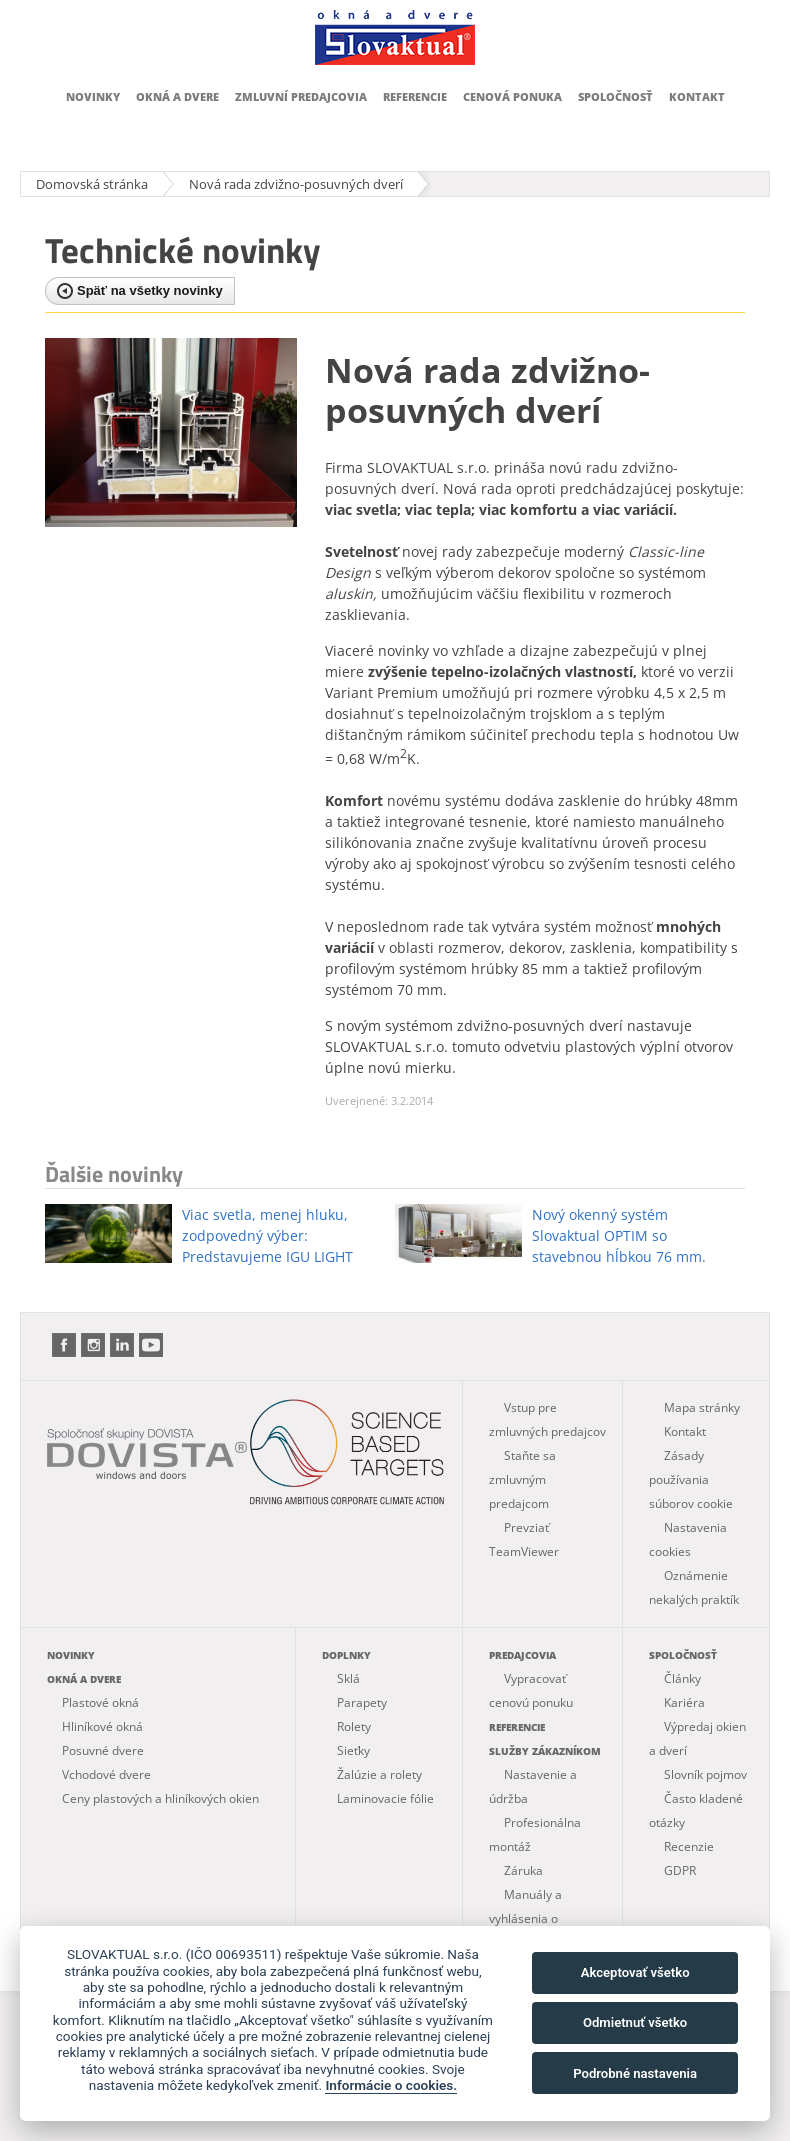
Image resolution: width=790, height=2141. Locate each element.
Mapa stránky (702, 1407)
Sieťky (353, 1750)
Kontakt (697, 96)
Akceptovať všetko (635, 1972)
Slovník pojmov (705, 1774)
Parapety (362, 1702)
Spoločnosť (615, 96)
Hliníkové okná (102, 1726)
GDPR (680, 1870)
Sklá (348, 1678)
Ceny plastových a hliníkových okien (160, 1798)
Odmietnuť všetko (635, 2022)
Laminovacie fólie (385, 1798)
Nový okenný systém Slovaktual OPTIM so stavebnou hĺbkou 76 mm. (619, 1235)
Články (682, 1678)
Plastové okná (100, 1702)
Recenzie (689, 1846)
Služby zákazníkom (545, 1751)
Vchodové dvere (106, 1774)
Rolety (354, 1726)
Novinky (93, 96)
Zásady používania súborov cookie (691, 1479)
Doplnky (346, 1655)
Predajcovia (522, 1655)
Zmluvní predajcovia (301, 96)
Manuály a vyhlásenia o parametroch (525, 1918)
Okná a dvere (177, 96)
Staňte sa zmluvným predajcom (522, 1479)
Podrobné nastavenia (635, 2073)
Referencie (415, 96)
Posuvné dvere (103, 1750)
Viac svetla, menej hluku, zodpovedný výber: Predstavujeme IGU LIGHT (267, 1235)
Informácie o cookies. (391, 2085)
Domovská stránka (92, 184)
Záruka (523, 1870)
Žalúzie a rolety (379, 1774)
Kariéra (684, 1702)
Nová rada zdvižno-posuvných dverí (296, 184)
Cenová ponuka (512, 96)
